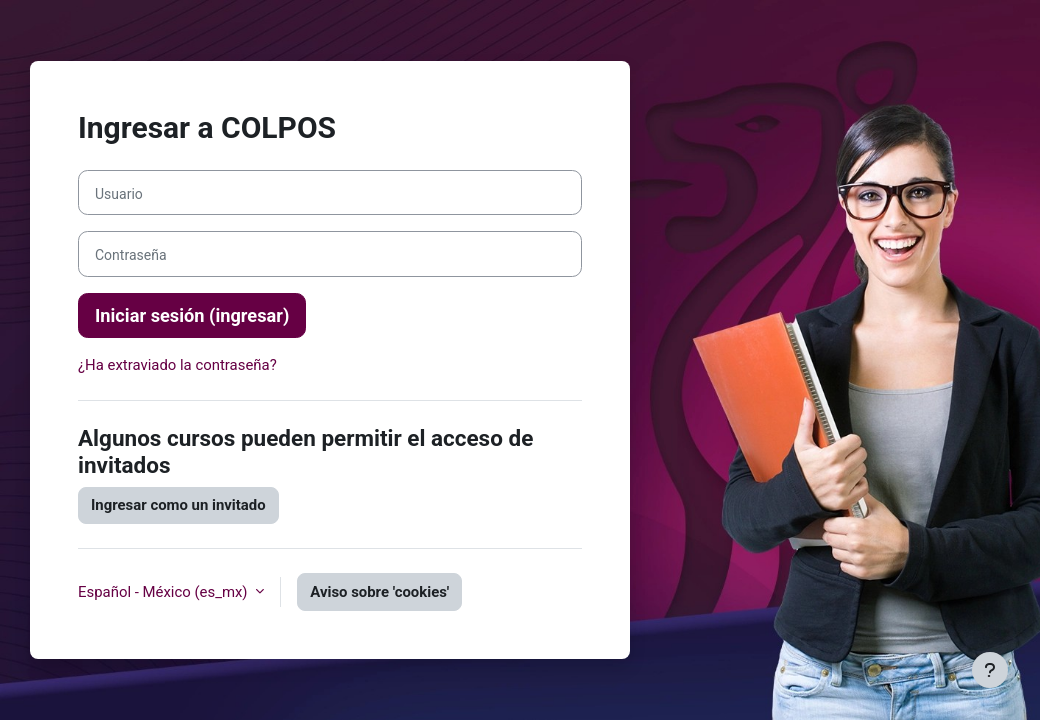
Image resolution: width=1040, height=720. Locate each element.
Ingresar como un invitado (178, 505)
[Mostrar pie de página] (990, 670)
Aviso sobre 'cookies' (379, 592)
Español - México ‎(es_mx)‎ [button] (164, 592)
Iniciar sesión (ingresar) (192, 315)
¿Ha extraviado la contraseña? (177, 365)
